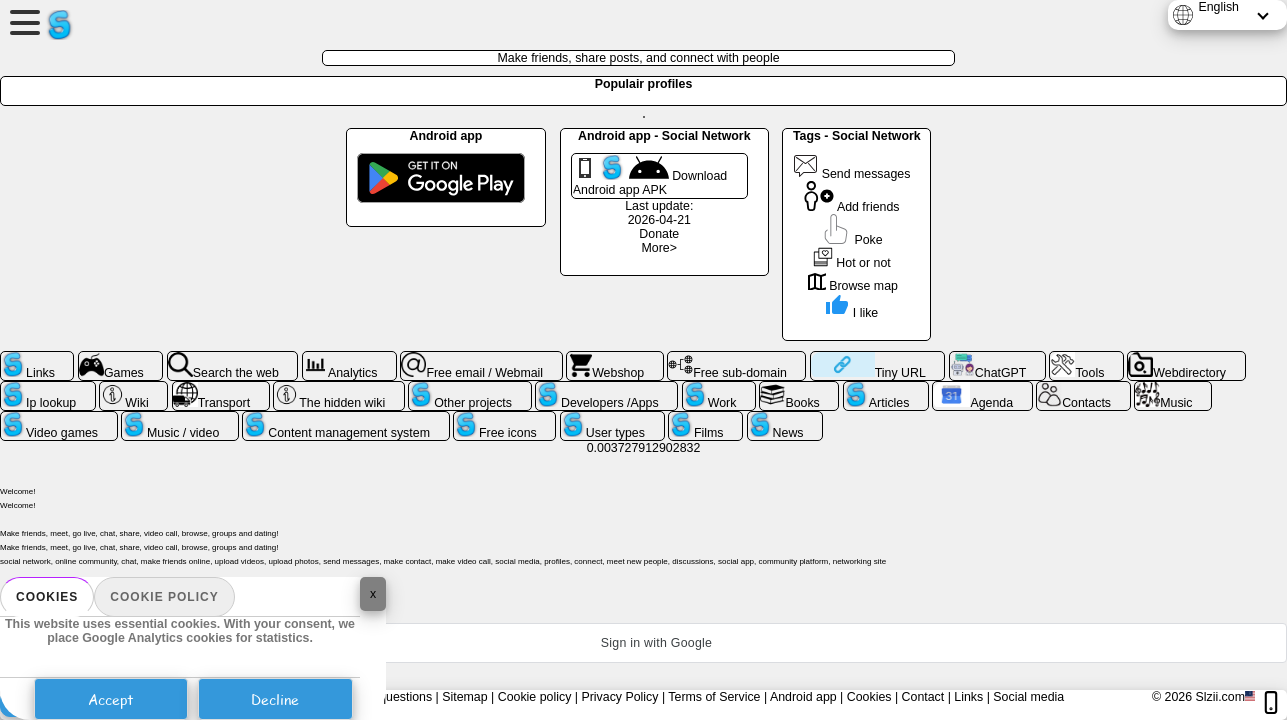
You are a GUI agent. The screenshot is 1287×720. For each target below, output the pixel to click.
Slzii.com (1220, 697)
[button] (643, 643)
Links (968, 697)
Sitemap (464, 697)
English (1218, 7)
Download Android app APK (650, 176)
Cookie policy (164, 597)
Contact (923, 697)
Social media (1028, 697)
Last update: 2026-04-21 (659, 213)
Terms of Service (714, 697)
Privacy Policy (619, 697)
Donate (659, 234)
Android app (803, 697)
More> (659, 248)
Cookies (47, 597)
